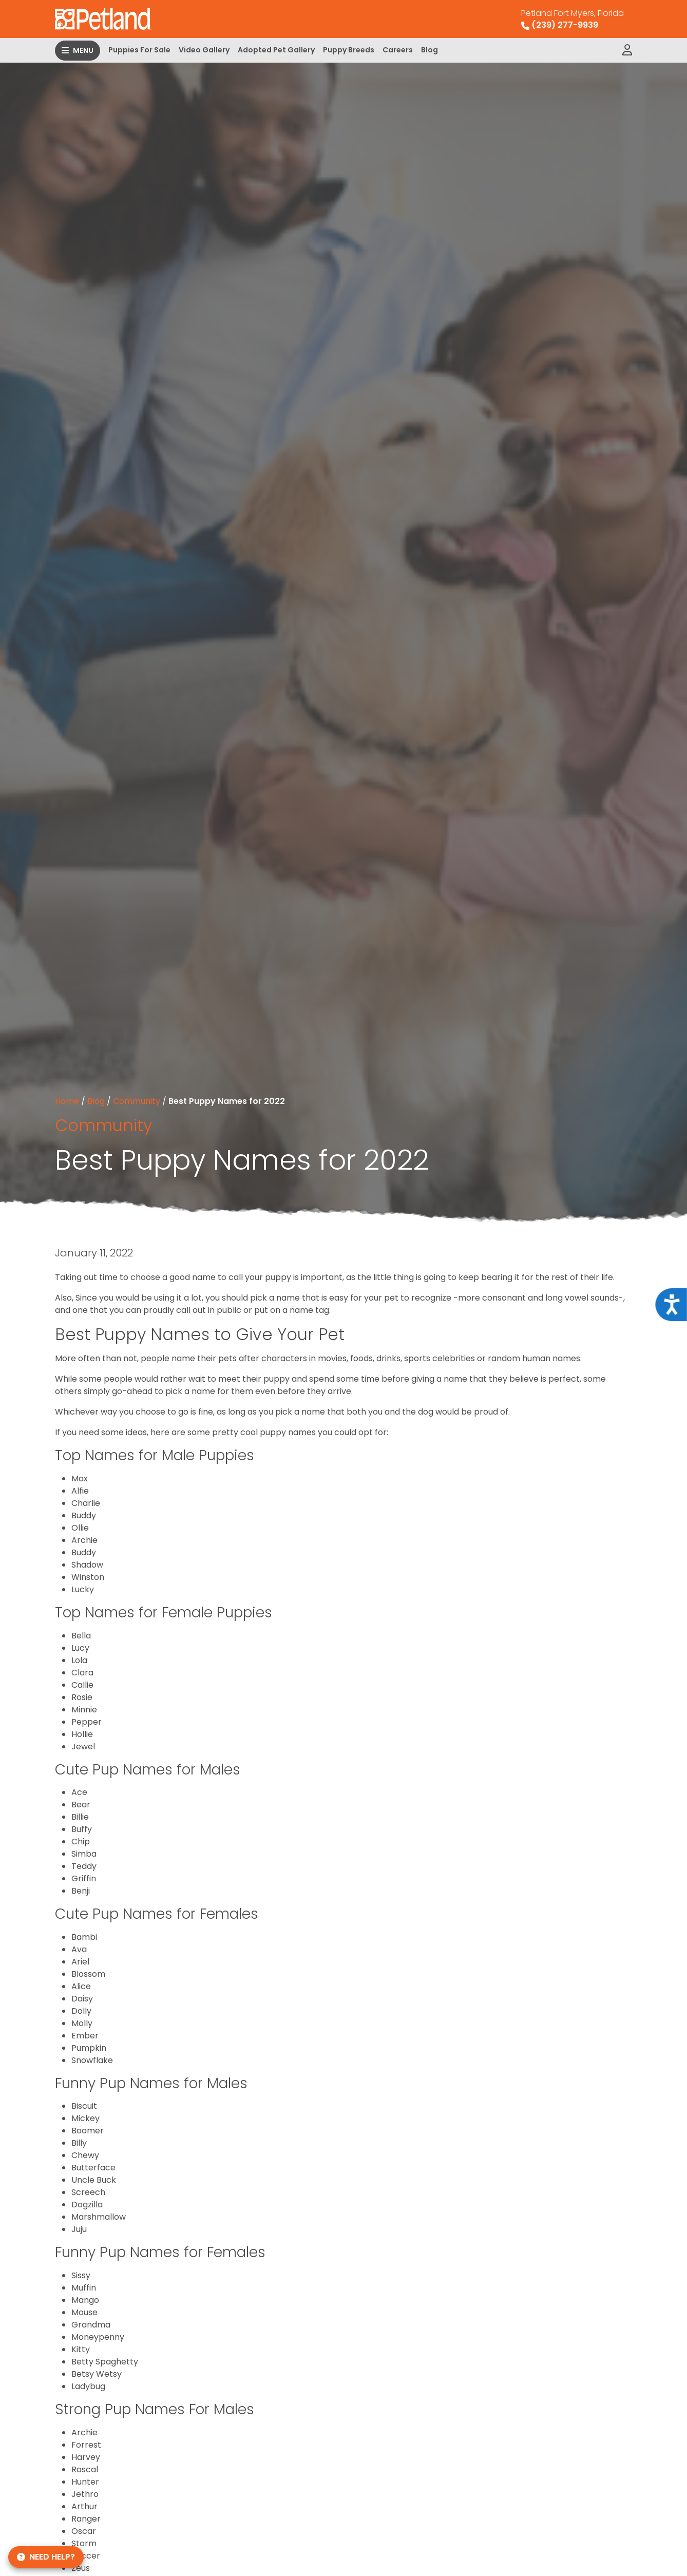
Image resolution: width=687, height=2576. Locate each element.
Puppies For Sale (139, 50)
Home (67, 1101)
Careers (398, 50)
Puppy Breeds (348, 50)
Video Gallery (204, 50)
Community (136, 1101)
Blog (429, 50)
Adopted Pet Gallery (276, 50)
